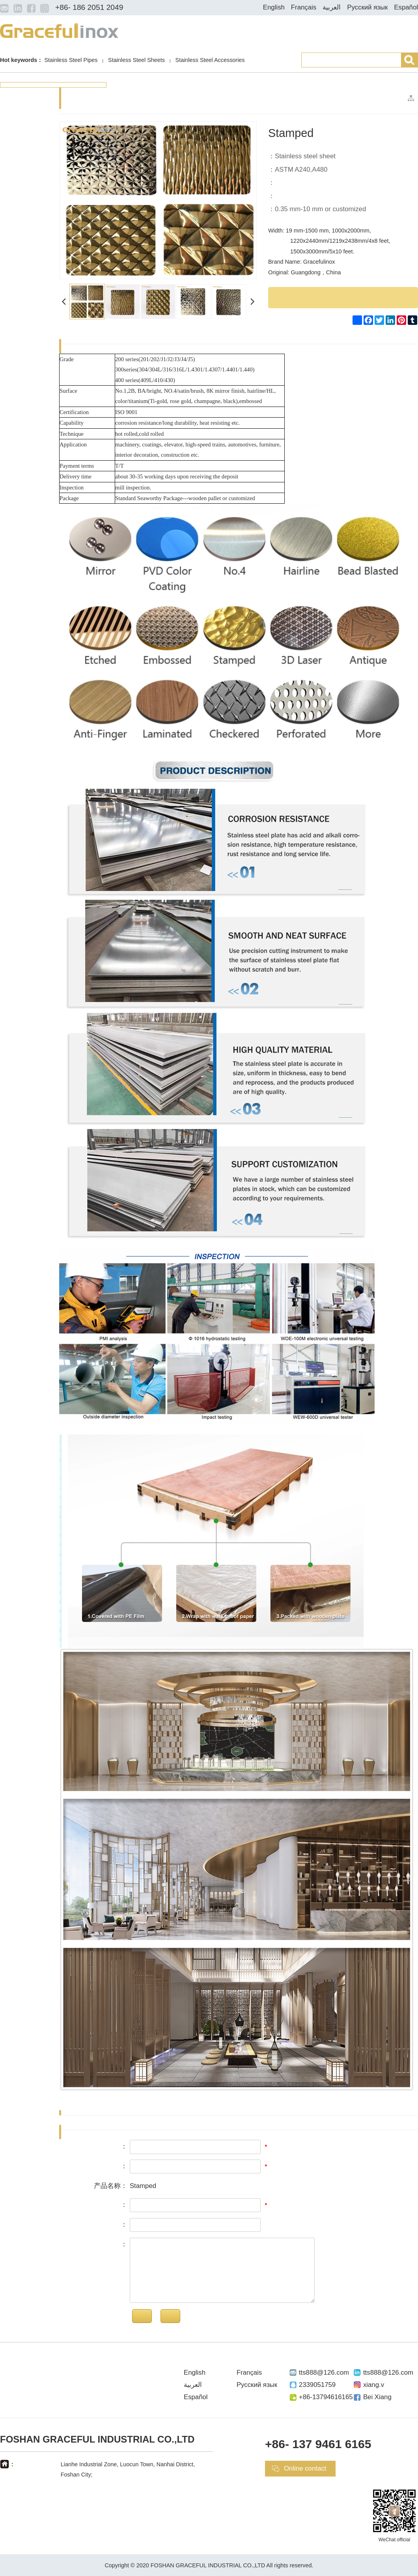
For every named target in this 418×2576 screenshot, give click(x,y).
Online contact (305, 2468)
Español (406, 7)
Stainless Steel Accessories (210, 60)
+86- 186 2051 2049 (89, 7)
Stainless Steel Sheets (136, 60)
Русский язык (367, 7)
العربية (332, 7)
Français (303, 7)
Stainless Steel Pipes (70, 60)
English (274, 7)
